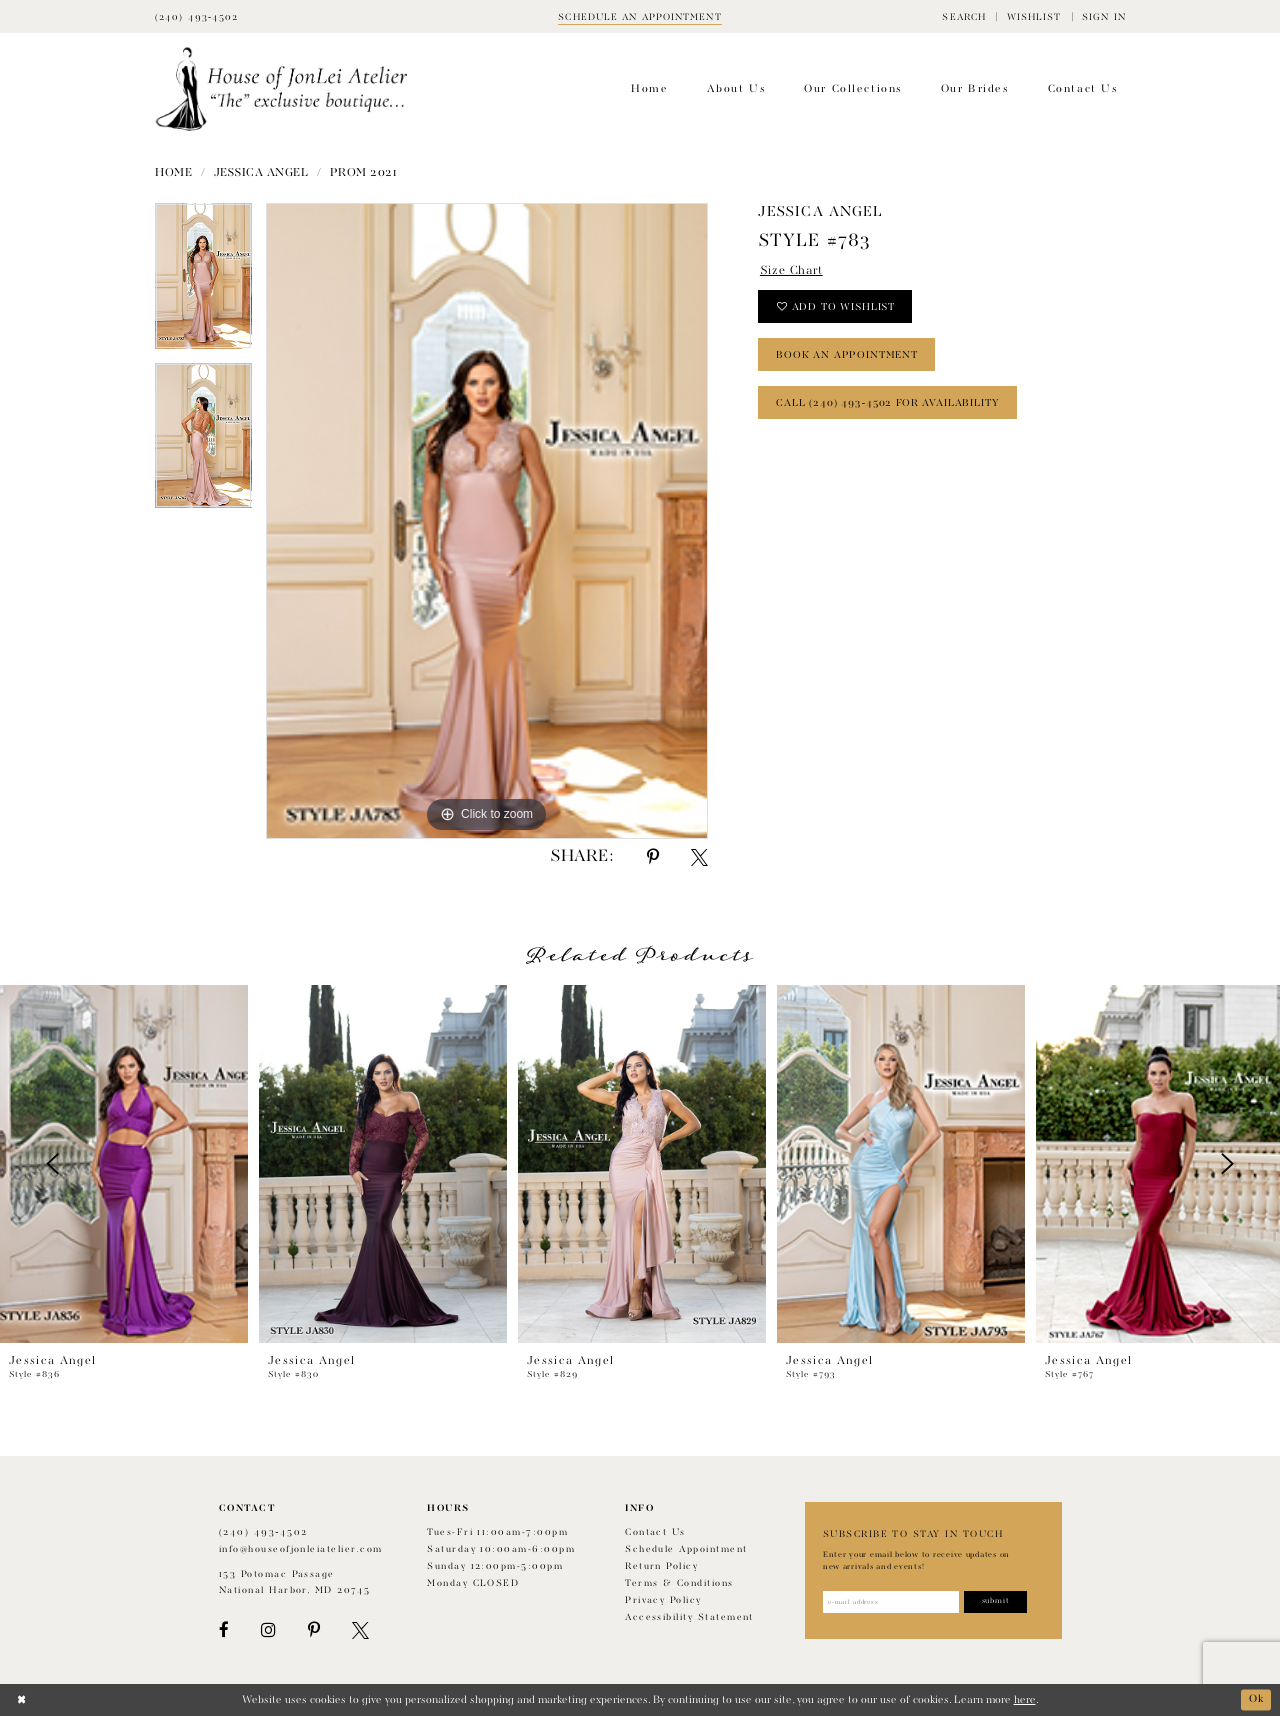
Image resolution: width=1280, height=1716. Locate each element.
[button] (964, 16)
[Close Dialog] (21, 1700)
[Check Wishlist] (1033, 16)
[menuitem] (964, 16)
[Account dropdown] (1104, 16)
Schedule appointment (686, 1549)
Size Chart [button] (791, 271)
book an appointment (847, 356)
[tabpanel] (203, 283)
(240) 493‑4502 (263, 1532)
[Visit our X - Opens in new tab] (360, 1630)
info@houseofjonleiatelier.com (301, 1549)
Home (173, 173)
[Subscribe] (997, 1602)
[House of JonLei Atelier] (281, 89)
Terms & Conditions (679, 1583)
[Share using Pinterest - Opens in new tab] (653, 857)
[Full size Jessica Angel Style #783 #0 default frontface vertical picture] (487, 521)
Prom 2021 (363, 173)
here (1025, 1700)
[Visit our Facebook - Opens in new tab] (224, 1630)
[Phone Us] (197, 16)
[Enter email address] (891, 1602)
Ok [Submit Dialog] (1256, 1700)
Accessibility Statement (689, 1617)
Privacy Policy (663, 1600)
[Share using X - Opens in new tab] (699, 857)
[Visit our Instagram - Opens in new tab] (268, 1630)
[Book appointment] (640, 16)
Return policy (661, 1566)
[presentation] (124, 1164)
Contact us (655, 1532)
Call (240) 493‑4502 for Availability (888, 404)
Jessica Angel (261, 173)
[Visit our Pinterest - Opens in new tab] (314, 1630)
